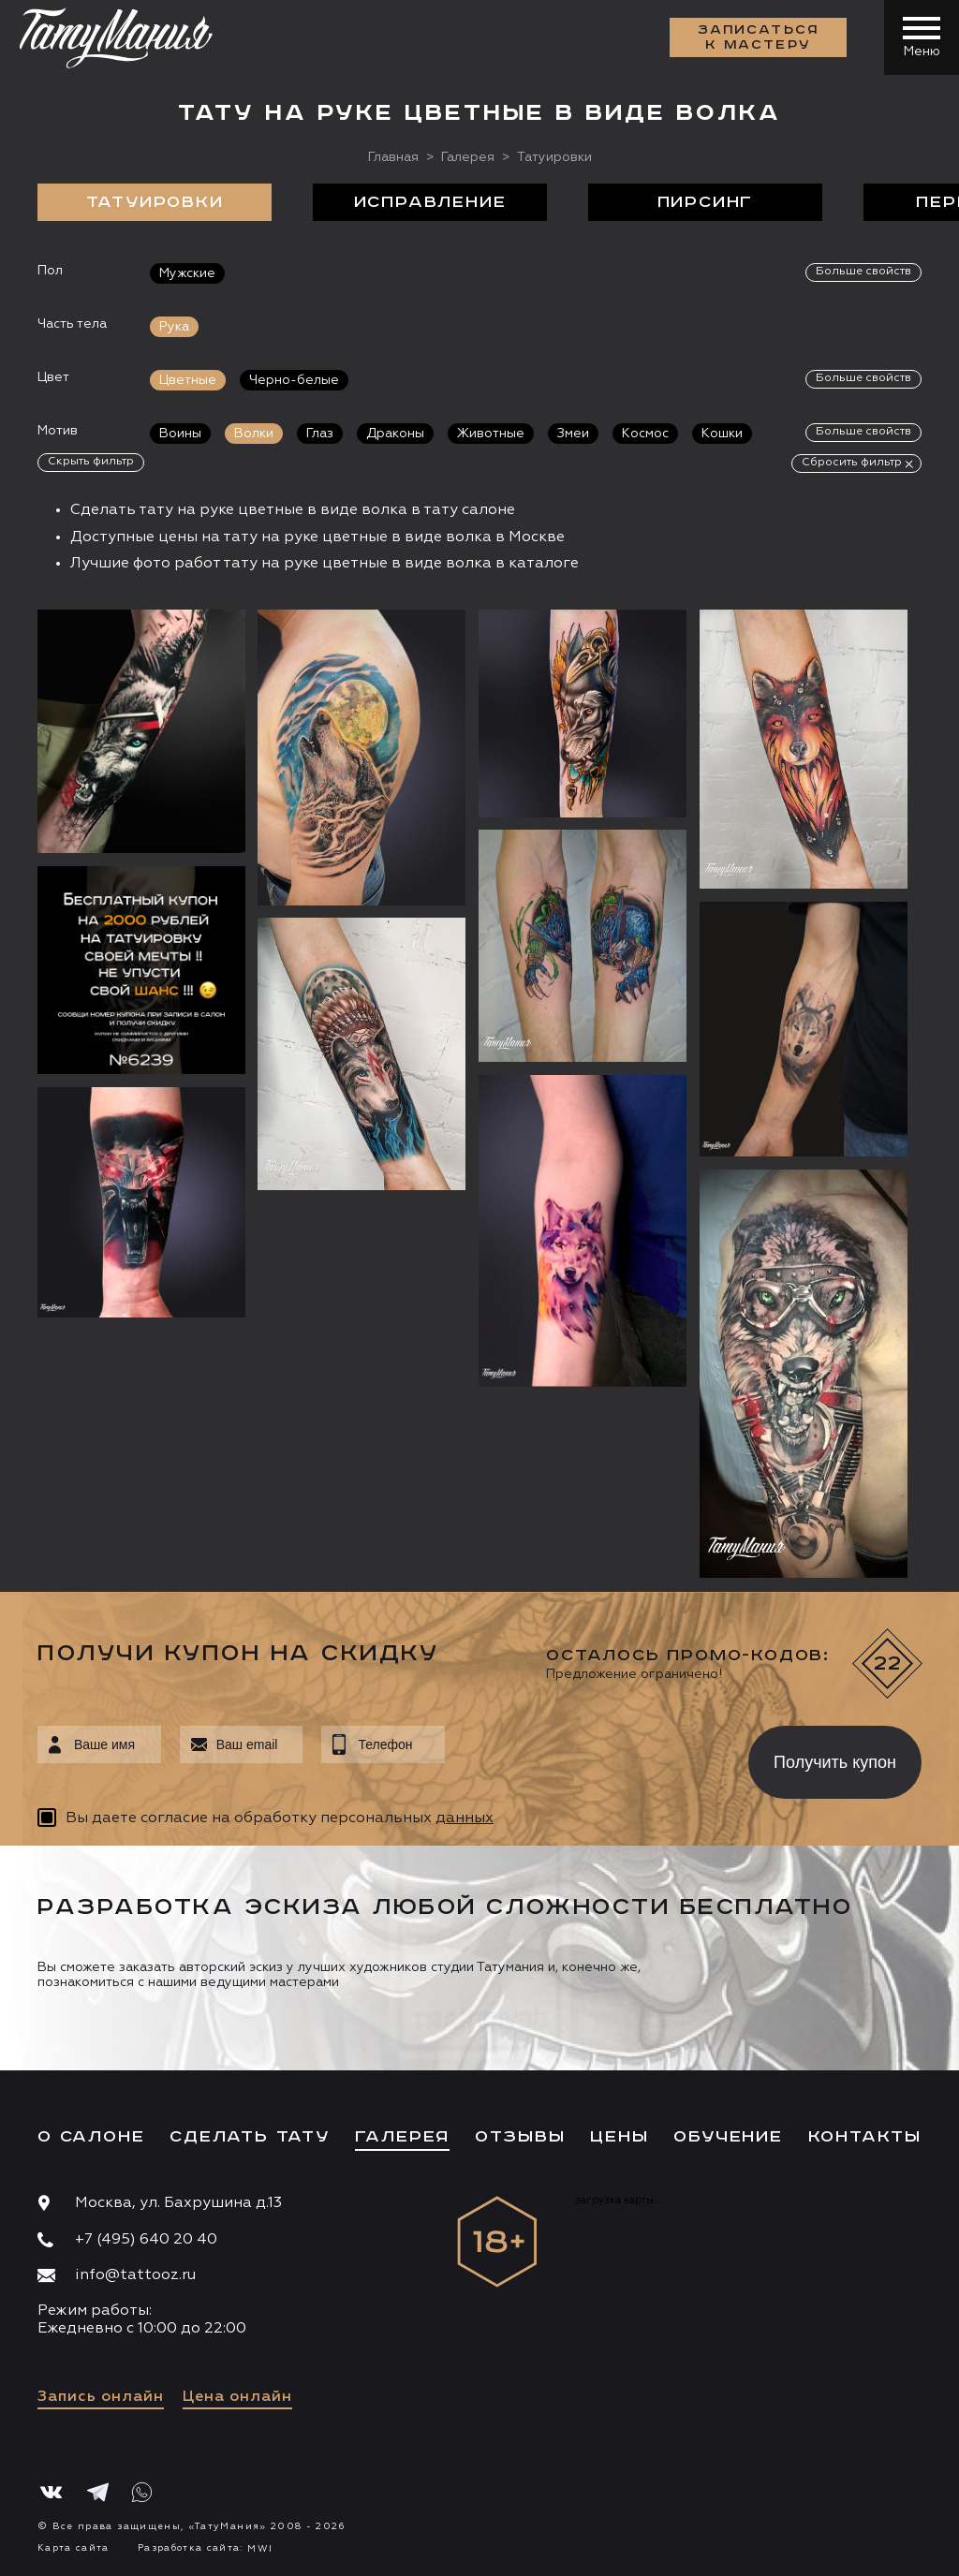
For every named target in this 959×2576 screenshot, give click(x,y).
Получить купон (835, 1762)
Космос (645, 433)
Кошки (722, 433)
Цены (619, 2136)
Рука (174, 326)
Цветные (187, 380)
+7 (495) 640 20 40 (146, 2239)
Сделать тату (250, 2136)
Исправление (430, 202)
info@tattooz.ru (135, 2275)
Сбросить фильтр (852, 462)
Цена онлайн (237, 2397)
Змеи (573, 433)
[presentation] (583, 1757)
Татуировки (155, 202)
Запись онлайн (100, 2397)
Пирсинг (705, 202)
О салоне (90, 2136)
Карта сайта (73, 2548)
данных (464, 1818)
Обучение (727, 2136)
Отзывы (520, 2136)
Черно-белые (294, 380)
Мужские (187, 273)
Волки (253, 433)
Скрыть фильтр (91, 461)
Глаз (319, 433)
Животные (490, 433)
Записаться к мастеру (758, 37)
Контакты (865, 2136)
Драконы (395, 433)
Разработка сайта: (205, 2548)
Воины (180, 433)
